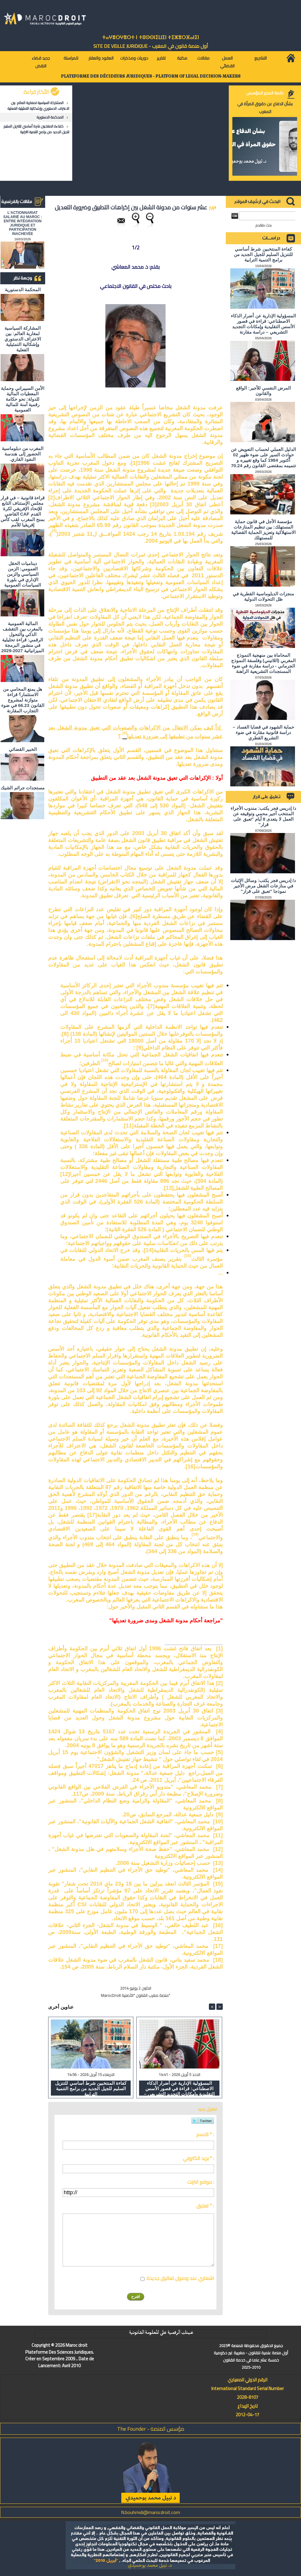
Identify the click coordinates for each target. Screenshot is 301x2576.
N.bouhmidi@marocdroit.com (150, 2512)
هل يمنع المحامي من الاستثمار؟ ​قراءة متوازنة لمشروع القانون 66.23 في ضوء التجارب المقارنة (22, 699)
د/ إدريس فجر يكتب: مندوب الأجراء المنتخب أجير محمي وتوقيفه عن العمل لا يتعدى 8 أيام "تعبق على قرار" (263, 816)
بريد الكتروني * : (198, 2158)
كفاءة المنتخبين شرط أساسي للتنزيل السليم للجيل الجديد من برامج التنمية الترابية (36, 129)
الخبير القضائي (23, 749)
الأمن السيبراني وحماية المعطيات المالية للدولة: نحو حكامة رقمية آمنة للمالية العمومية (22, 399)
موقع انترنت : (200, 2182)
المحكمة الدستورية (50, 117)
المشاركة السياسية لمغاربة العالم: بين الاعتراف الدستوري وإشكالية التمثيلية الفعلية (38, 105)
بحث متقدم (264, 225)
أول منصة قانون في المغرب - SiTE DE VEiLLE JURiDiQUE (150, 46)
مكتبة (182, 58)
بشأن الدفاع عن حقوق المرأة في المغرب (265, 108)
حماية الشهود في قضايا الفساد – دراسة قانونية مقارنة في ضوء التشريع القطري (263, 732)
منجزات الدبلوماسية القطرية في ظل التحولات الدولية (263, 596)
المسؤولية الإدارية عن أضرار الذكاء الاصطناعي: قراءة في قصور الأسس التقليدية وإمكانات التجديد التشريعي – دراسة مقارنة (179, 2088)
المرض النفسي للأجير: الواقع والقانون (263, 390)
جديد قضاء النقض (41, 62)
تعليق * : (205, 2205)
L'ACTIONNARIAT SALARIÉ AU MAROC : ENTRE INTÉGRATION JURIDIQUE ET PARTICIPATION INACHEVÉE (22, 223)
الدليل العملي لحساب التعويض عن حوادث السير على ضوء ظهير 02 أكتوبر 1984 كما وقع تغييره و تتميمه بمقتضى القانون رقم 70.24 (263, 457)
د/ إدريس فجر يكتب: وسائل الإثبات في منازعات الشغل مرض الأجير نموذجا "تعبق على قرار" (263, 886)
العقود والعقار (100, 58)
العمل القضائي (227, 62)
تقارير (161, 58)
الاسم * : (205, 2134)
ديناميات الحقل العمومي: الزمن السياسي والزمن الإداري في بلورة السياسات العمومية (22, 574)
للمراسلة (71, 58)
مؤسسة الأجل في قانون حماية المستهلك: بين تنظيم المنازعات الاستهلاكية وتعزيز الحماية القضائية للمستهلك (263, 529)
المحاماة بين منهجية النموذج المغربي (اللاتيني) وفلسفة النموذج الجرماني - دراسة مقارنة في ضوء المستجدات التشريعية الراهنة (263, 663)
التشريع (260, 58)
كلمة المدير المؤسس (265, 93)
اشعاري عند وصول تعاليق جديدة (180, 2278)
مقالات (203, 58)
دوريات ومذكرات (134, 58)
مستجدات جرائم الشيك (22, 787)
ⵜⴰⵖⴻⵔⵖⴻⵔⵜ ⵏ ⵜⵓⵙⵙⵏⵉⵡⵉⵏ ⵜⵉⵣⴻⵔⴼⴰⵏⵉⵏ (150, 37)
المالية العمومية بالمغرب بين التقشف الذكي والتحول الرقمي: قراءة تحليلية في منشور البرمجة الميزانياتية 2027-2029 (22, 637)
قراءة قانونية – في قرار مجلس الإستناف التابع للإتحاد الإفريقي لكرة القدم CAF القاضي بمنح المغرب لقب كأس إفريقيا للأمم (23, 511)
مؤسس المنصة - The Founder (150, 2429)
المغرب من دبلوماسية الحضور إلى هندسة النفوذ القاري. (22, 454)
